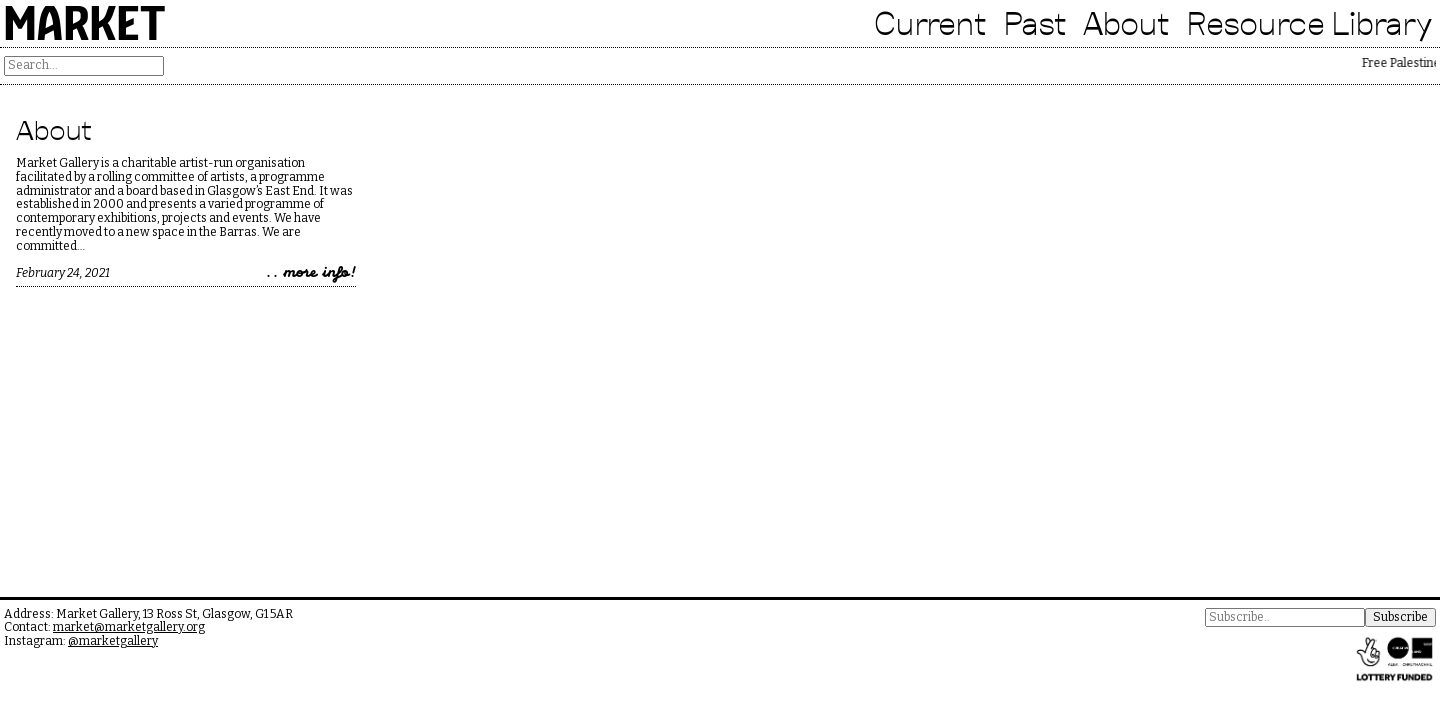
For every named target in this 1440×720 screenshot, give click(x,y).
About (1126, 22)
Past (1035, 22)
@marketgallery (113, 641)
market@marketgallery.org (129, 627)
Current (930, 22)
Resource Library (1309, 22)
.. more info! (311, 273)
